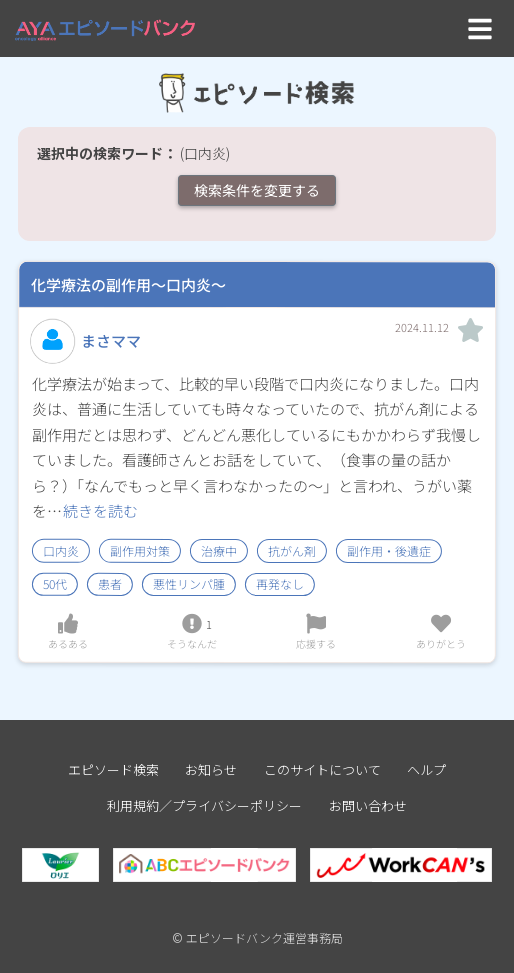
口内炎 (61, 550)
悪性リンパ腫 (189, 584)
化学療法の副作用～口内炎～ (128, 284)
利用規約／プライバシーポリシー (204, 805)
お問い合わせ (368, 805)
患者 (110, 584)
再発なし (280, 584)
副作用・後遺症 (389, 550)
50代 (55, 584)
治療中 (219, 550)
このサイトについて (322, 769)
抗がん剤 (292, 550)
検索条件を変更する (257, 190)
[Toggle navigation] (480, 28)
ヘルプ (426, 769)
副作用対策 (140, 550)
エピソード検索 (113, 769)
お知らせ (211, 769)
